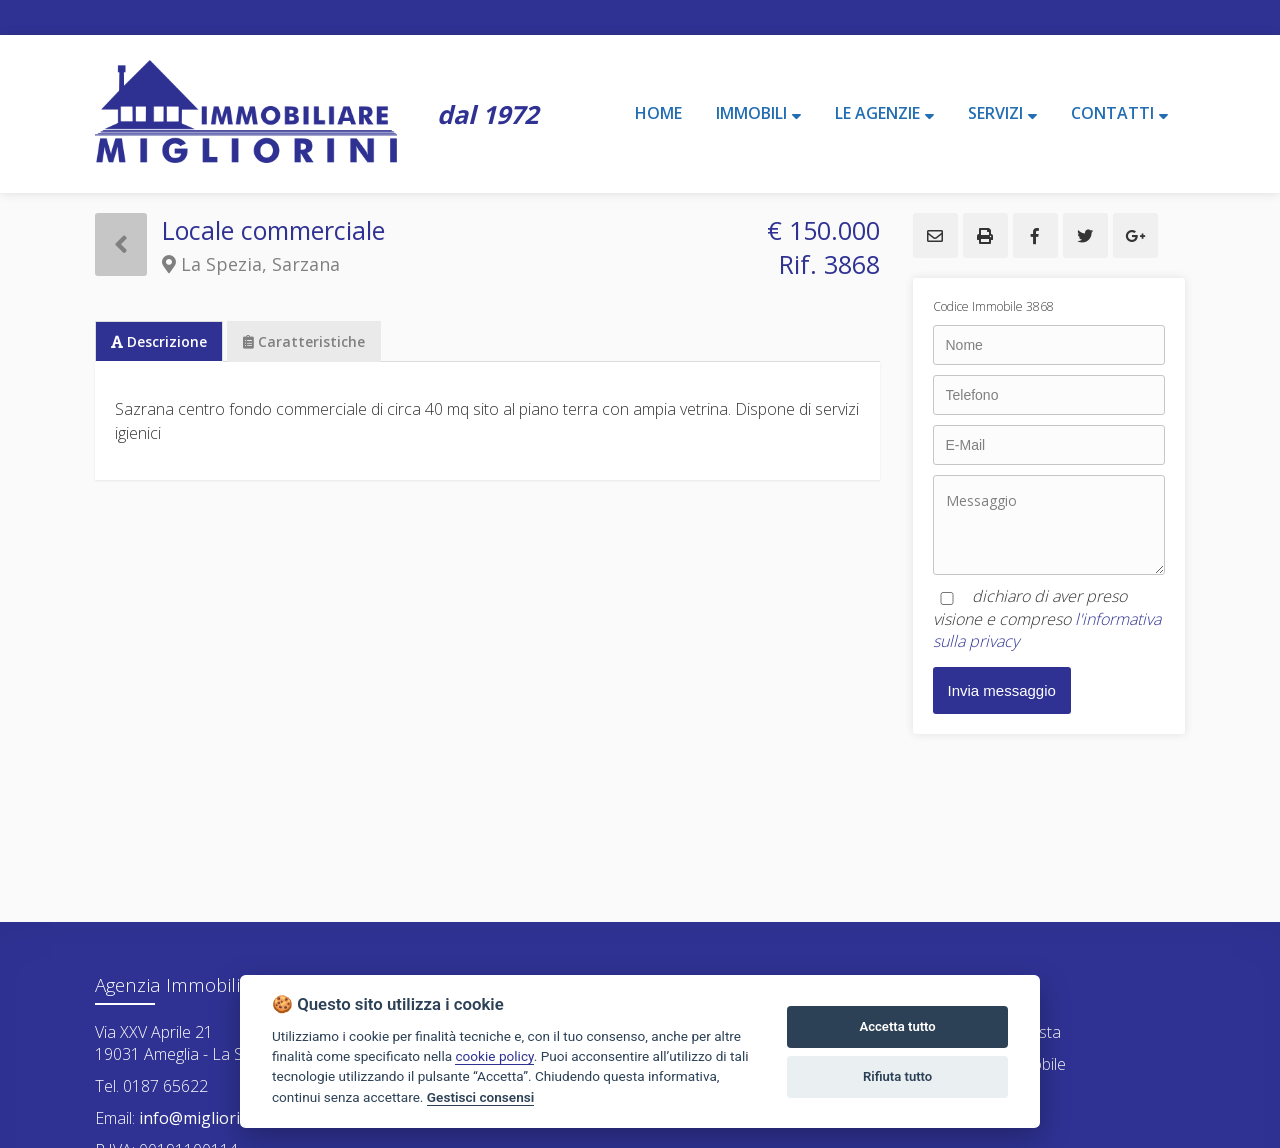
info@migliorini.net (208, 1118)
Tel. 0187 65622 (151, 1086)
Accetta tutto (897, 1026)
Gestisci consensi (480, 1097)
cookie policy (494, 1056)
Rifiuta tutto (897, 1076)
